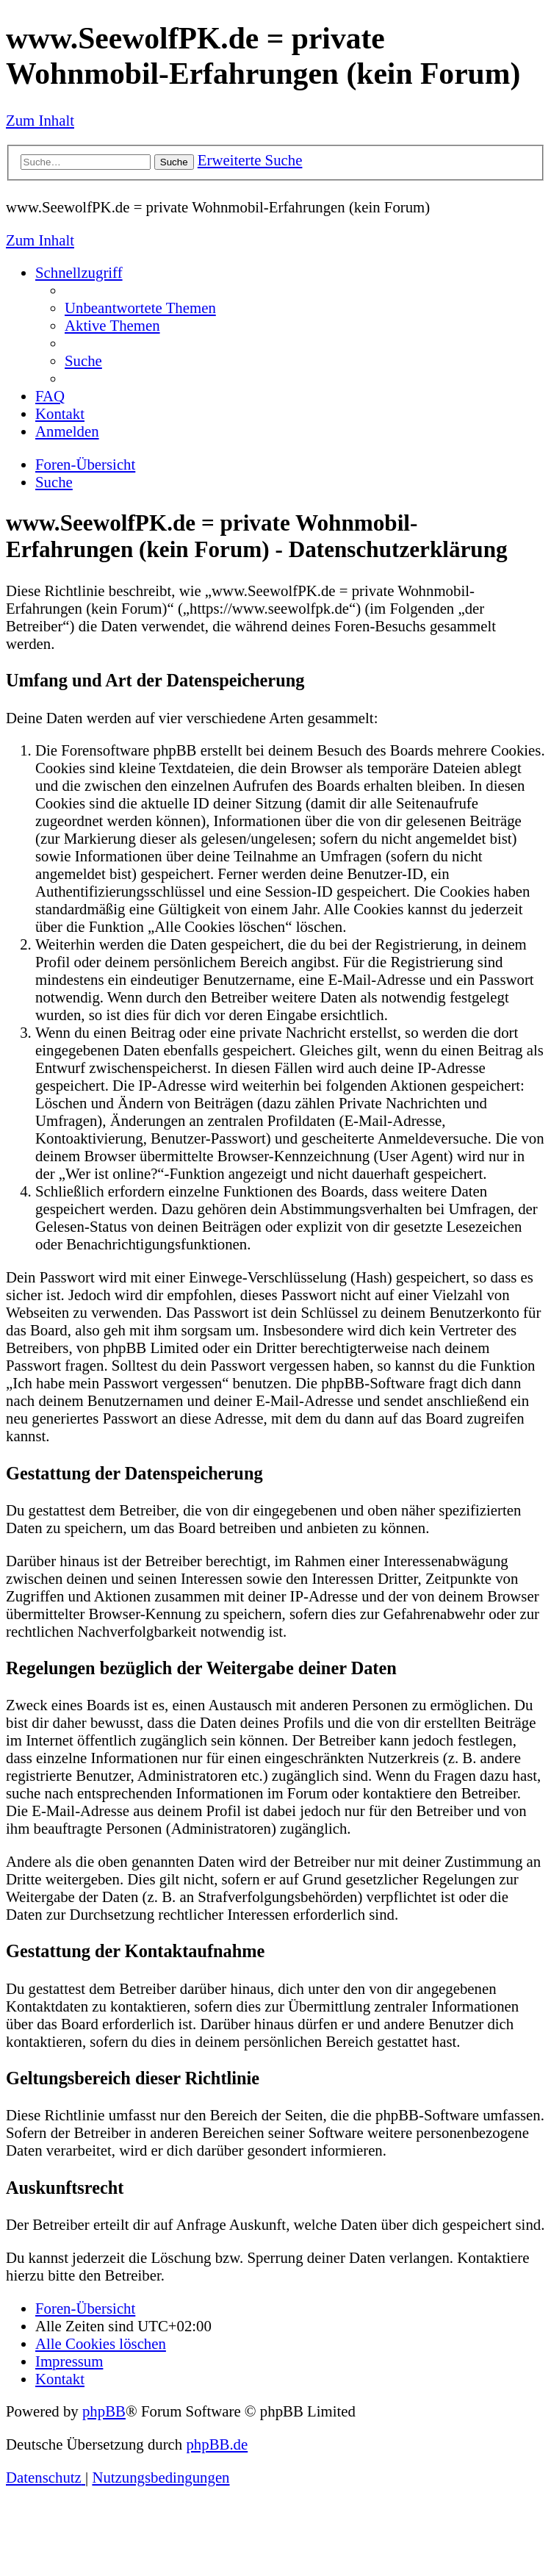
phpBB (104, 2411)
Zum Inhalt (40, 120)
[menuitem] (140, 307)
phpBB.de (217, 2444)
